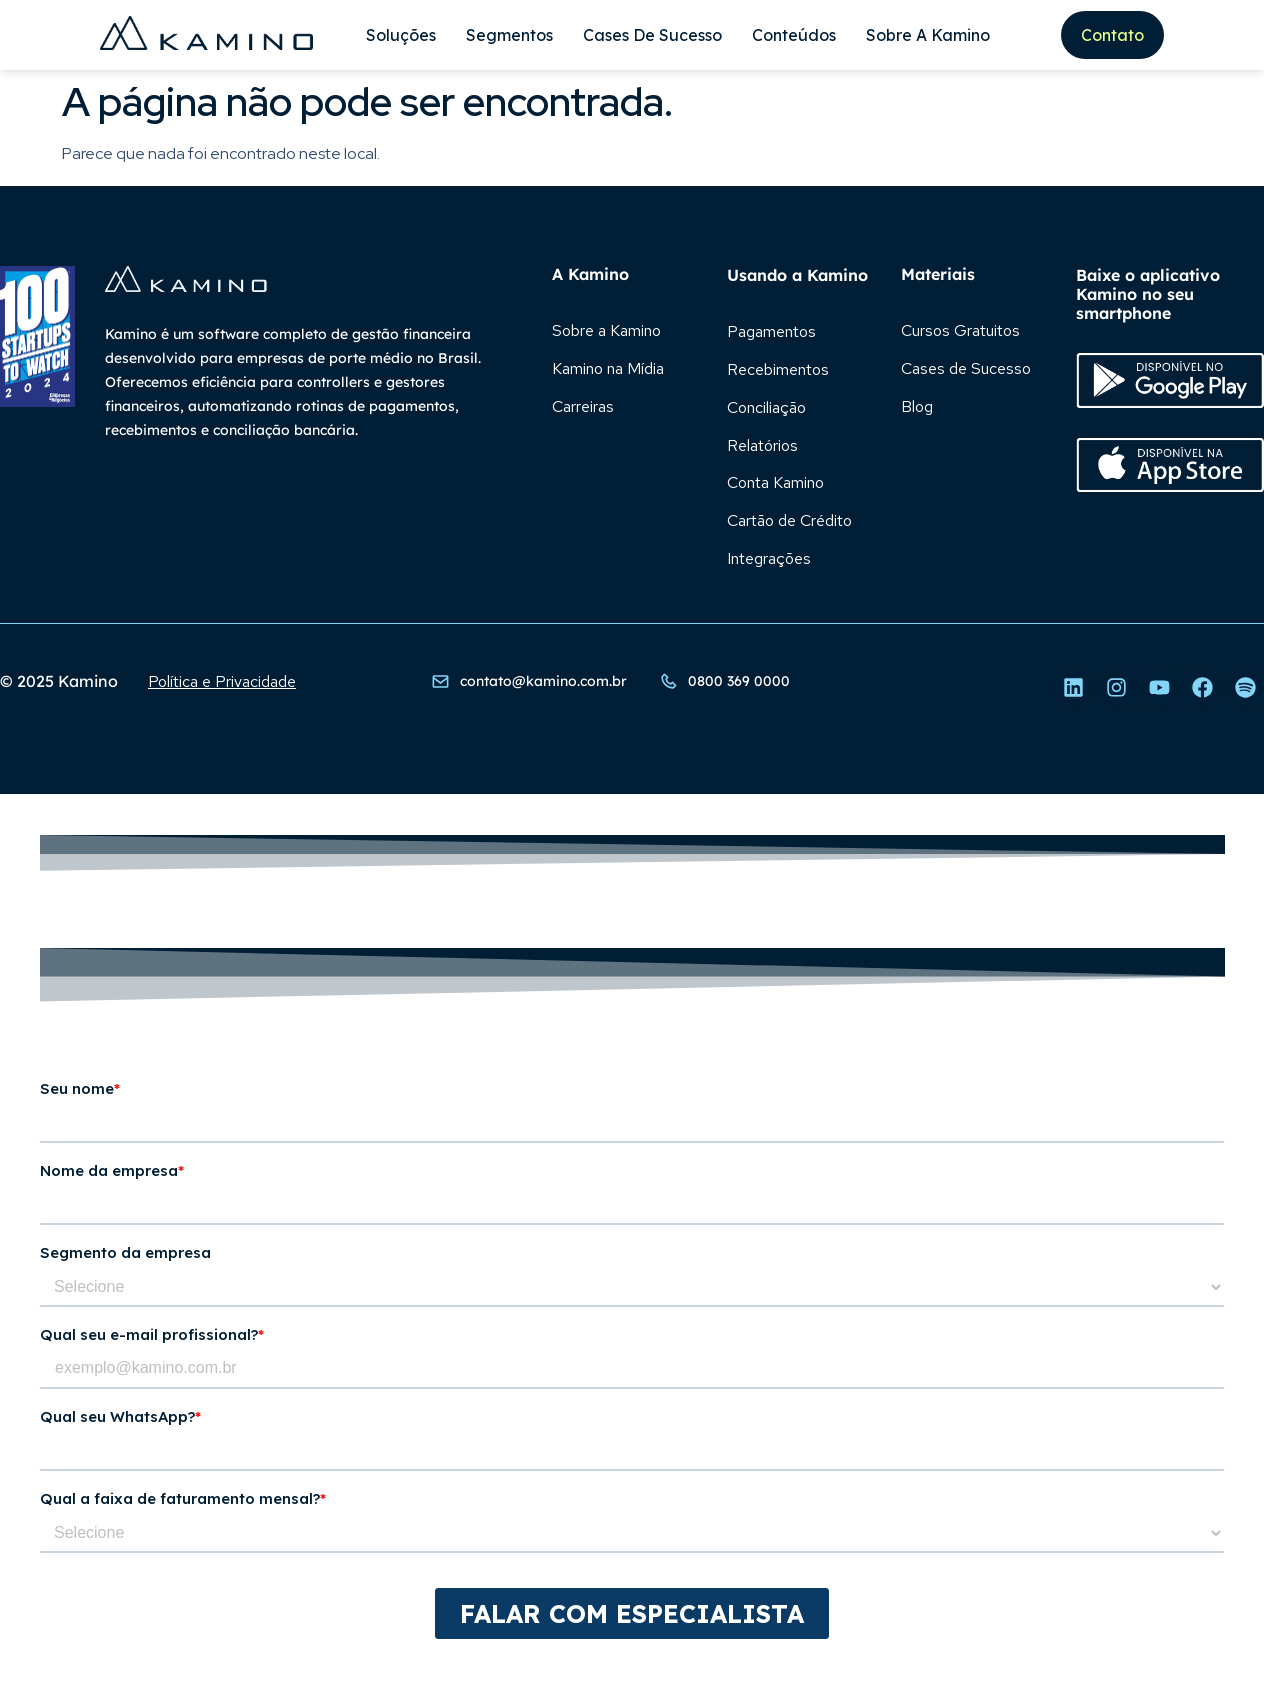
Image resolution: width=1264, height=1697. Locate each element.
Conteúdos (794, 35)
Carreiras (583, 406)
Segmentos (509, 35)
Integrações (769, 559)
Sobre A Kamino (928, 35)
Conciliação (766, 407)
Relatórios (762, 445)
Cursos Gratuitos (960, 330)
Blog (917, 406)
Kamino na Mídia (608, 368)
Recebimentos (778, 369)
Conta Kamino (775, 483)
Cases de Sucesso (652, 35)
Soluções (401, 35)
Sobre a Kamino (606, 330)
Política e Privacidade (222, 682)
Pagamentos (771, 331)
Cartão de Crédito (789, 521)
